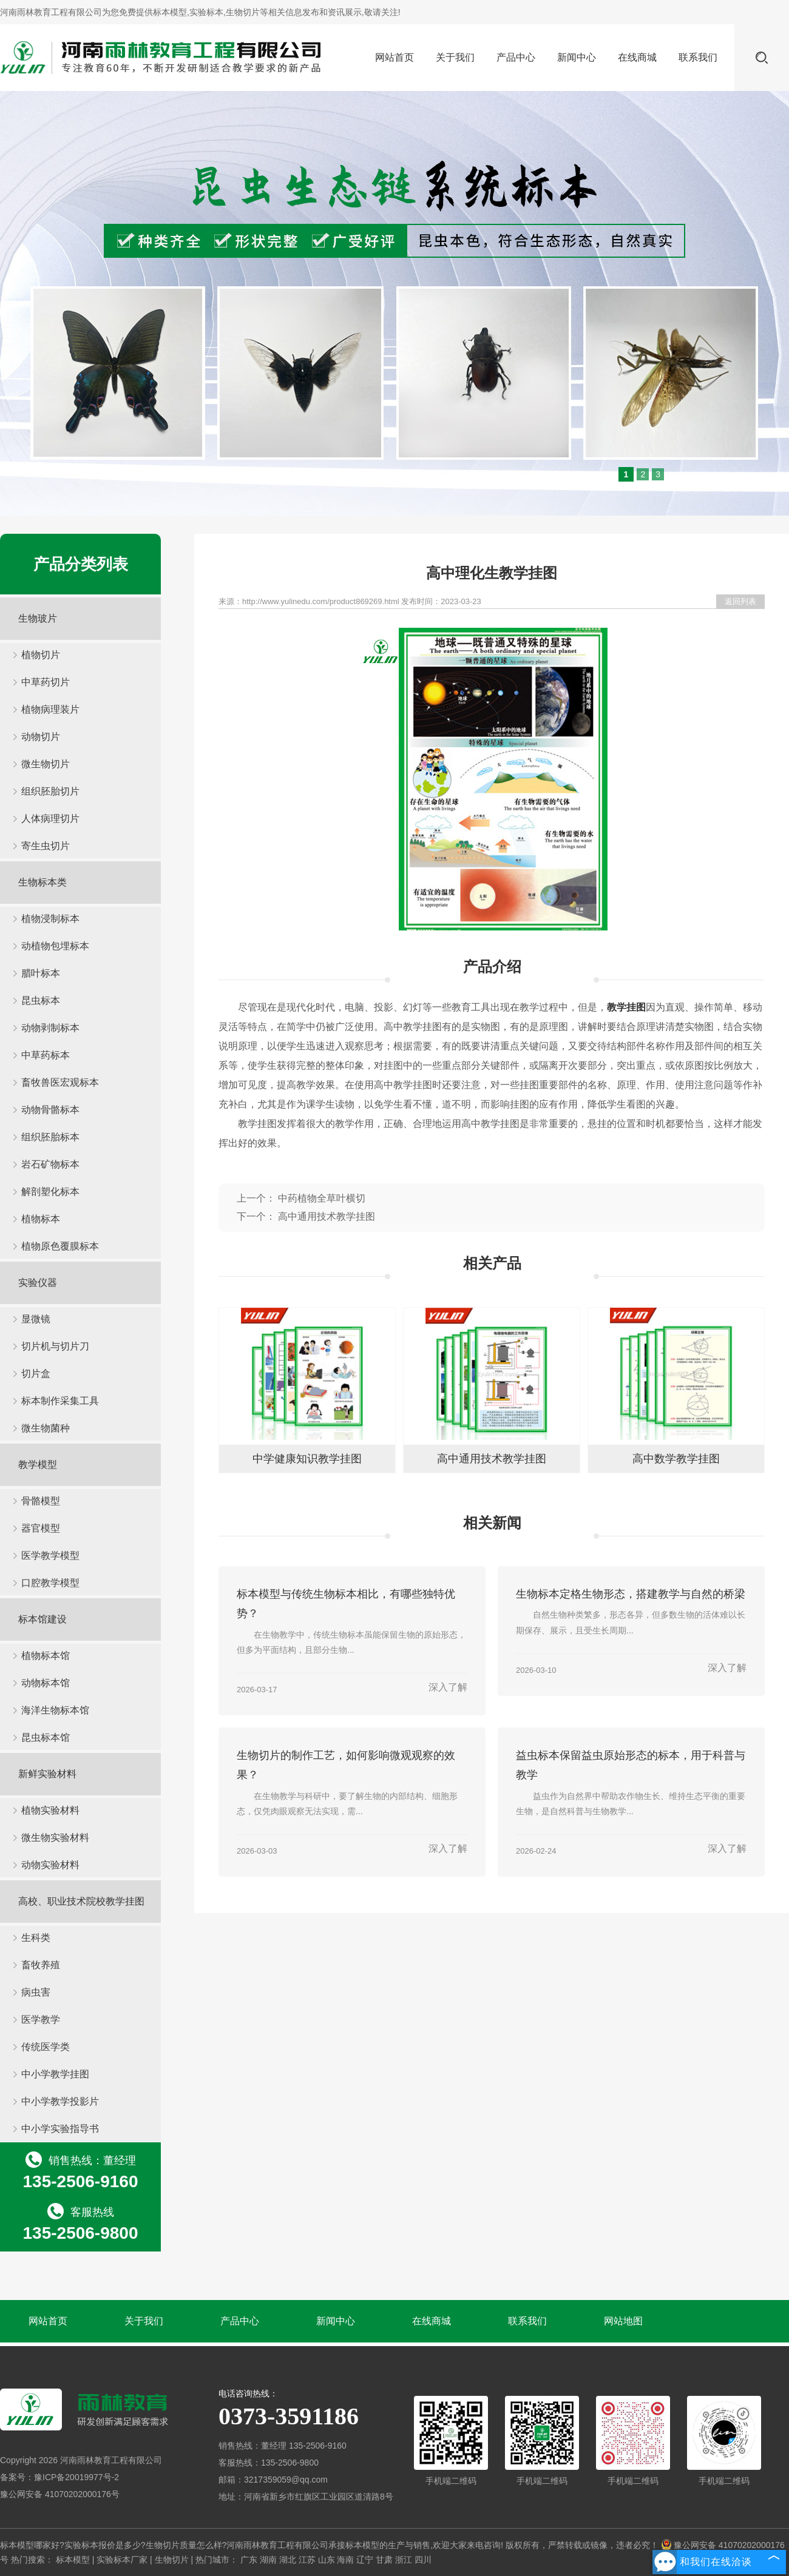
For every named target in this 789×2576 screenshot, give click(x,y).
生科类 (35, 1937)
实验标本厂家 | (125, 2559)
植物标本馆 (45, 1655)
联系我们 (698, 57)
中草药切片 (45, 682)
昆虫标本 (40, 1000)
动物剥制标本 (50, 1028)
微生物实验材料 (55, 1837)
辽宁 (364, 2559)
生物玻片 (37, 618)
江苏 (307, 2559)
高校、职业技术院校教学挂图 (81, 1901)
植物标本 (40, 1219)
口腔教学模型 (50, 1583)
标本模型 (170, 12)
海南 (345, 2559)
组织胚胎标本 (50, 1137)
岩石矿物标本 (50, 1164)
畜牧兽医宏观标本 (60, 1082)
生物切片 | (175, 2559)
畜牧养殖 (40, 1965)
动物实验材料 (50, 1865)
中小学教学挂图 (55, 2074)
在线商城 (637, 57)
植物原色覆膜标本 (60, 1246)
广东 (248, 2559)
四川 (423, 2559)
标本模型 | (76, 2559)
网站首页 (394, 57)
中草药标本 (45, 1055)
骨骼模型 (40, 1501)
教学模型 (37, 1464)
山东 (326, 2559)
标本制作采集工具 (60, 1401)
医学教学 (40, 2019)
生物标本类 (42, 882)
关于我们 (455, 57)
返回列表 (740, 601)
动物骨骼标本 (50, 1110)
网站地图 (623, 2321)
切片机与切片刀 (55, 1346)
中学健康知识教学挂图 (307, 1459)
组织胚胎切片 (50, 791)
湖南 (268, 2559)
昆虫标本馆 (45, 1737)
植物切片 (40, 655)
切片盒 (35, 1373)
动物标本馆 (45, 1683)
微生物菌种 (45, 1428)
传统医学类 (45, 2047)
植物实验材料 (50, 1810)
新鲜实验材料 (47, 1774)
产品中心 (515, 57)
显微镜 (35, 1319)
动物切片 (40, 736)
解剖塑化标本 (50, 1191)
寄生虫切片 (45, 846)
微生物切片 (45, 764)
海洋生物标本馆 (55, 1710)
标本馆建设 (42, 1619)
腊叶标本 (40, 973)
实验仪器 (37, 1282)
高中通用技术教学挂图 (326, 1216)
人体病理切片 (50, 818)
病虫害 (35, 1992)
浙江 (403, 2559)
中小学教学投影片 (60, 2101)
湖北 (287, 2559)
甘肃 (384, 2559)
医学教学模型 (50, 1555)
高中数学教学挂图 (676, 1459)
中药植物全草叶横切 (321, 1198)
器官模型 (40, 1528)
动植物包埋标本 (55, 946)
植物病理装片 (50, 709)
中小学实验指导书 (60, 2129)
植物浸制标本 (50, 918)
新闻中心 (576, 57)
